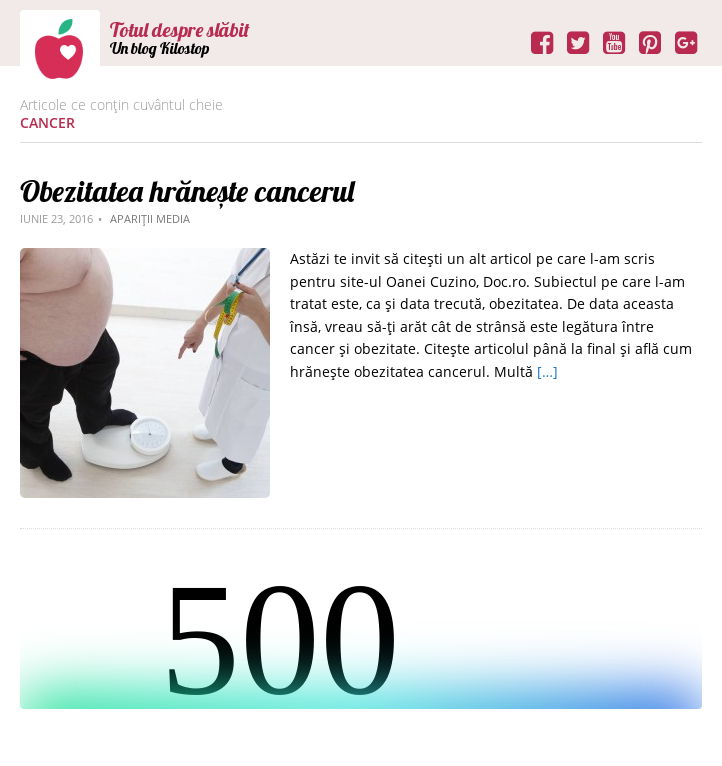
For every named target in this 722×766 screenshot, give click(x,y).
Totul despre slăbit (180, 29)
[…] (547, 371)
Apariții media (150, 218)
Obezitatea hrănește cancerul (187, 191)
